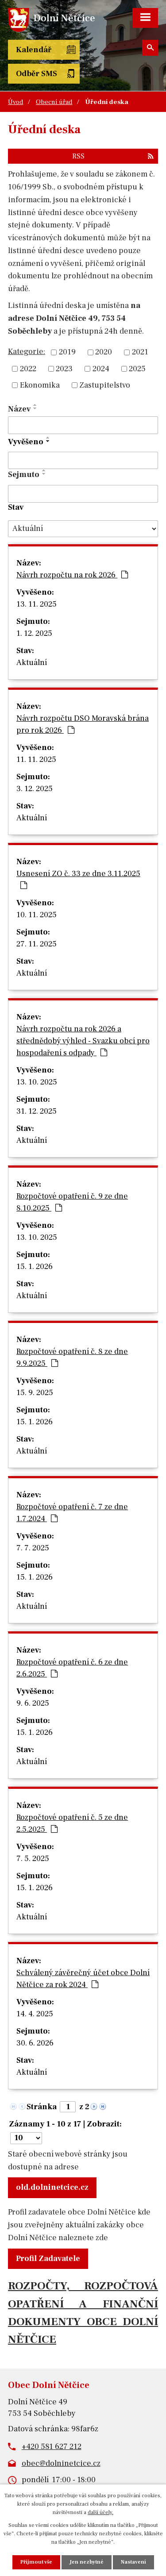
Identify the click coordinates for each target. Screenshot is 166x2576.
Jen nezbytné (86, 2562)
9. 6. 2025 (32, 1703)
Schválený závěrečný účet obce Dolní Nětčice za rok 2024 (83, 1979)
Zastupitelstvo (104, 385)
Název (19, 409)
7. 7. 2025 (32, 1548)
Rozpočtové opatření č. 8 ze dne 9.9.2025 (72, 1357)
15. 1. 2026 (34, 1266)
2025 (137, 369)
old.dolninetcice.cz (52, 2187)
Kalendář (33, 50)
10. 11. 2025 (36, 915)
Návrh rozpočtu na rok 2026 (72, 575)
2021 (140, 352)
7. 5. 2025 (32, 1858)
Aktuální (31, 662)
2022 (28, 369)
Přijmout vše (36, 2562)
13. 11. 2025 (36, 604)
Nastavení (133, 2562)
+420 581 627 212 (51, 2446)
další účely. (100, 2512)
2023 (64, 369)
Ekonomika (40, 385)
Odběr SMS (36, 74)
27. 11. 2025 (36, 944)
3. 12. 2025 (34, 789)
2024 (101, 369)
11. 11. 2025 (36, 759)
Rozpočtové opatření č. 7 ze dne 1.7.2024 (72, 1513)
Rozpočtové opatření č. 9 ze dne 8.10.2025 (72, 1202)
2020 (103, 352)
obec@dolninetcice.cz (61, 2463)
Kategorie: (26, 351)
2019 (67, 352)
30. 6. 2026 (35, 2043)
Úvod (15, 101)
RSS (113, 156)
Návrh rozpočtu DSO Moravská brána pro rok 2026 (82, 724)
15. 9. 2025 (34, 1393)
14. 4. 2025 (34, 2014)
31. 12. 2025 (36, 1111)
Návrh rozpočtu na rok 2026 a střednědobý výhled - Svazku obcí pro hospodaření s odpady (83, 1041)
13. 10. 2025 (36, 1082)
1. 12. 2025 (34, 633)
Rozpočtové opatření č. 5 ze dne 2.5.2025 (72, 1823)
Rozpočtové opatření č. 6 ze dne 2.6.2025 (72, 1668)
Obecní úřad (54, 101)
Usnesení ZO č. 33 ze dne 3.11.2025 (78, 879)
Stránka (42, 2107)
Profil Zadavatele (48, 2258)
